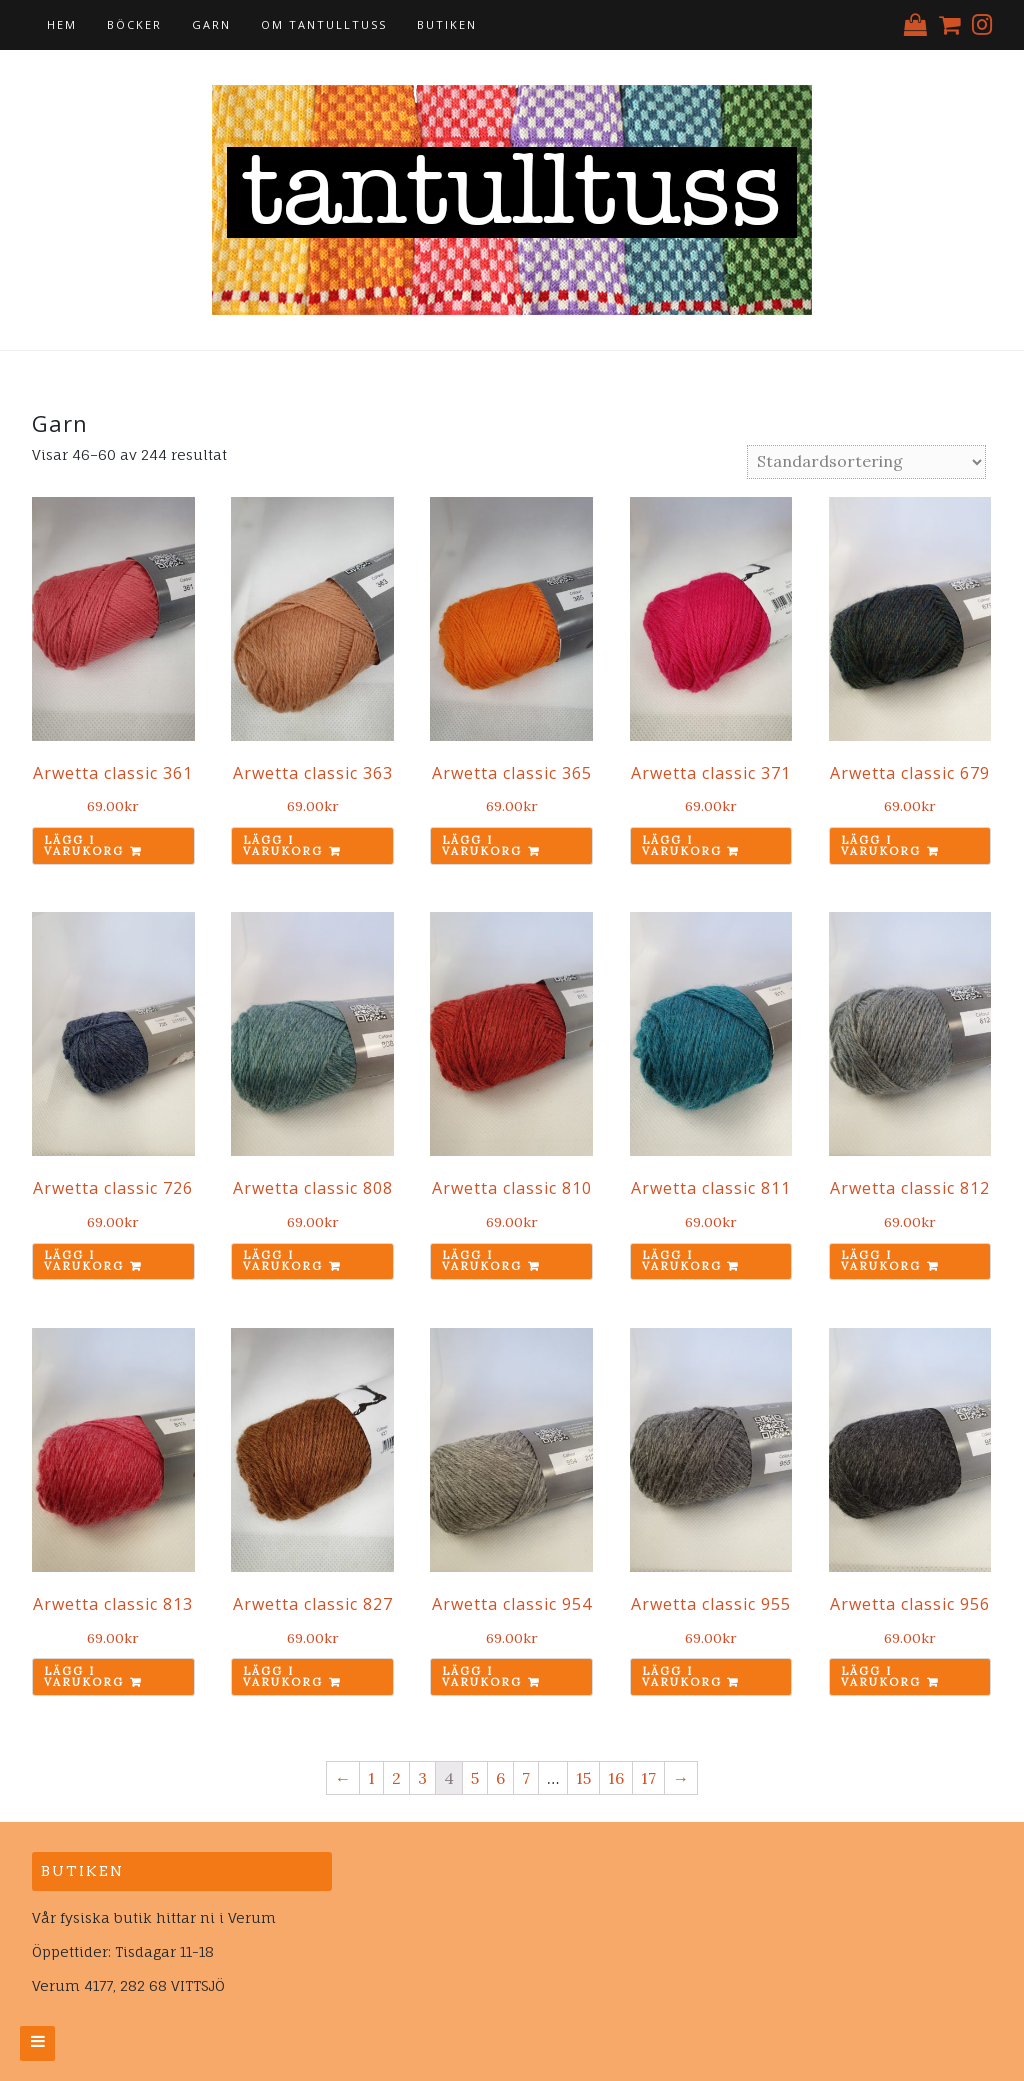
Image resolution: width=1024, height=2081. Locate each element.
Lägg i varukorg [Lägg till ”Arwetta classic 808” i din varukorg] (283, 1260)
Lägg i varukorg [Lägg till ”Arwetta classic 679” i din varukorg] (881, 845)
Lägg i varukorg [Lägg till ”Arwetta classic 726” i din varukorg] (84, 1260)
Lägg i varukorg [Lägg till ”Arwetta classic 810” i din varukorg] (482, 1260)
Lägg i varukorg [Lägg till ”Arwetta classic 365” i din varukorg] (482, 845)
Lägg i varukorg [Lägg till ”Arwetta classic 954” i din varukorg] (482, 1676)
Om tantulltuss (324, 24)
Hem (62, 24)
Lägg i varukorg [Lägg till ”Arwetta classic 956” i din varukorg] (881, 1676)
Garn (211, 24)
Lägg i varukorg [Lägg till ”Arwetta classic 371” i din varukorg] (682, 845)
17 (648, 1778)
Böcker (134, 24)
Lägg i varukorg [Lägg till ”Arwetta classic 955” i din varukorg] (682, 1676)
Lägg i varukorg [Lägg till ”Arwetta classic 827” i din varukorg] (283, 1676)
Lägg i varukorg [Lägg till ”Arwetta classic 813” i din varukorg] (84, 1676)
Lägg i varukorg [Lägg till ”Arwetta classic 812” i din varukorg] (881, 1260)
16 (616, 1778)
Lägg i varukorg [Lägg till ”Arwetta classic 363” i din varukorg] (283, 845)
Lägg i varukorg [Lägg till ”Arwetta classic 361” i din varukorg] (84, 845)
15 (583, 1778)
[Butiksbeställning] (866, 462)
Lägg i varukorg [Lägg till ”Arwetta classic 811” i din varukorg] (682, 1260)
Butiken (447, 24)
